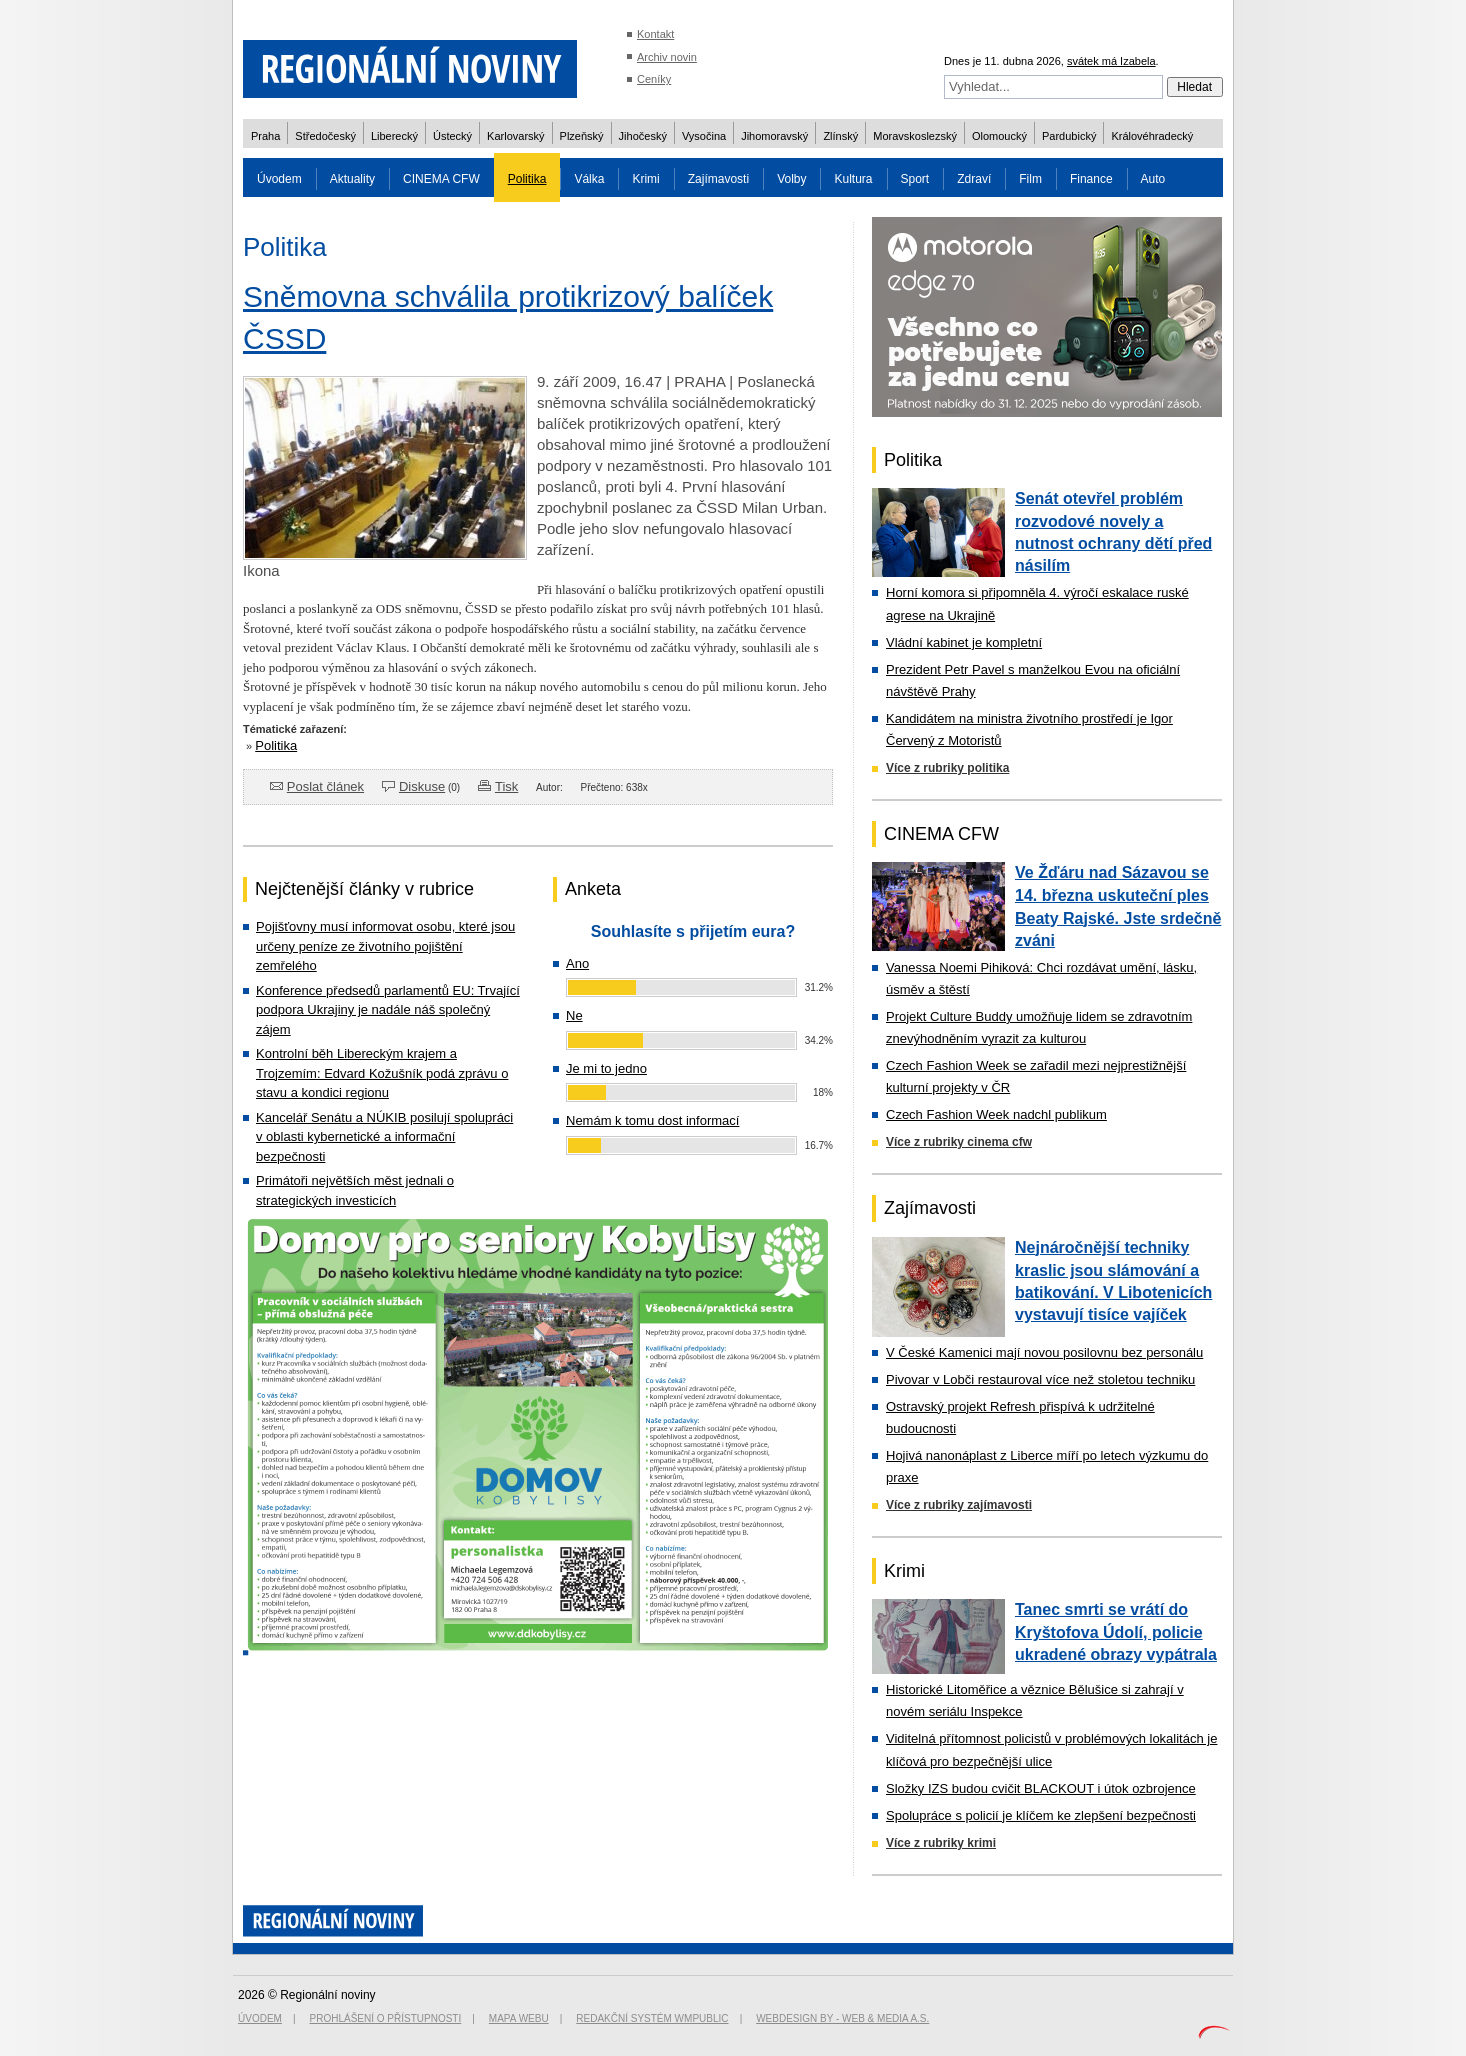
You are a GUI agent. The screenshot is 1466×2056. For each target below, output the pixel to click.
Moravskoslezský (915, 136)
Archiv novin (667, 57)
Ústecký (452, 136)
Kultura (853, 179)
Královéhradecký (1152, 136)
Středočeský (325, 136)
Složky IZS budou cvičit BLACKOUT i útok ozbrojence (1041, 1788)
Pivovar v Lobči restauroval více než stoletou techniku (1040, 1379)
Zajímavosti (718, 179)
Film (1030, 179)
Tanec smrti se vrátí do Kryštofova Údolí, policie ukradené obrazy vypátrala (1116, 1632)
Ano (577, 963)
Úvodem (279, 179)
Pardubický (1069, 136)
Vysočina (704, 136)
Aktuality (352, 179)
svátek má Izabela (1111, 61)
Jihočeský (643, 136)
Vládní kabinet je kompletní (964, 642)
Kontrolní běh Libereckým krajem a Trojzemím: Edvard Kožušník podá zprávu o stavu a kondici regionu (382, 1073)
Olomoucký (999, 136)
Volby (791, 179)
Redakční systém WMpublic (652, 2018)
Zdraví (974, 179)
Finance (1091, 179)
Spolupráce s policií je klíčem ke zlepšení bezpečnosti (1041, 1815)
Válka (589, 179)
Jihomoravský (774, 136)
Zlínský (840, 136)
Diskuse (422, 786)
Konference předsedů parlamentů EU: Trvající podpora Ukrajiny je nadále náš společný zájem (388, 1010)
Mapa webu (519, 2018)
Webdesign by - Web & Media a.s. (842, 2018)
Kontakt (655, 34)
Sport (915, 179)
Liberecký (394, 136)
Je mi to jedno (606, 1068)
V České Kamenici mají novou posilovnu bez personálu (1044, 1352)
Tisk (506, 786)
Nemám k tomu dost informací (652, 1120)
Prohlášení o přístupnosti (386, 2018)
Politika (527, 179)
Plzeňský (582, 136)
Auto (1153, 179)
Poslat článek (325, 786)
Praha (265, 136)
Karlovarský (515, 136)
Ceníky (654, 79)
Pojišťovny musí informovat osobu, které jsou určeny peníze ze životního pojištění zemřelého (385, 946)
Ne (574, 1015)
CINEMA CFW (441, 179)
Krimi (645, 179)
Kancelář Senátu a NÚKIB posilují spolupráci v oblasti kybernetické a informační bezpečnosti (384, 1137)
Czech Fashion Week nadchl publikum (996, 1114)
